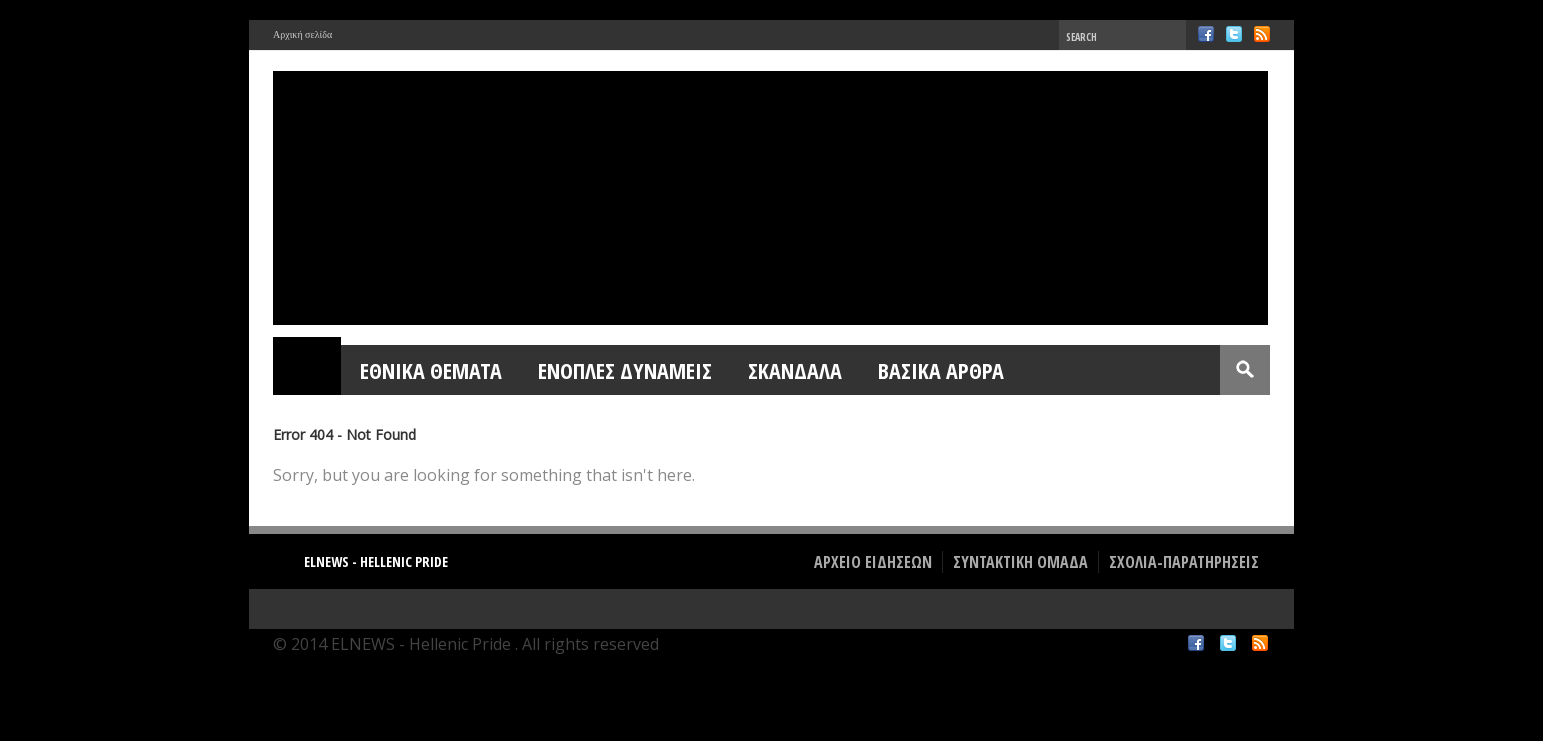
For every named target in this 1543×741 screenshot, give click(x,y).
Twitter (1234, 34)
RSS (1262, 34)
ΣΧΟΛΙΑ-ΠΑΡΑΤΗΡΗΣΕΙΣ (1184, 562)
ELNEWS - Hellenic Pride (376, 561)
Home (308, 370)
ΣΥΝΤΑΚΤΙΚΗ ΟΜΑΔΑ (1020, 562)
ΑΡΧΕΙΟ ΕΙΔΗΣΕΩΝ (873, 562)
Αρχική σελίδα (302, 34)
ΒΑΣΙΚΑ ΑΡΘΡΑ (941, 370)
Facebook (1206, 34)
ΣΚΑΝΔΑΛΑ (795, 370)
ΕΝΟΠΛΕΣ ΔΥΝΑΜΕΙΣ (625, 370)
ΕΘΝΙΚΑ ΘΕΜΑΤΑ (431, 370)
